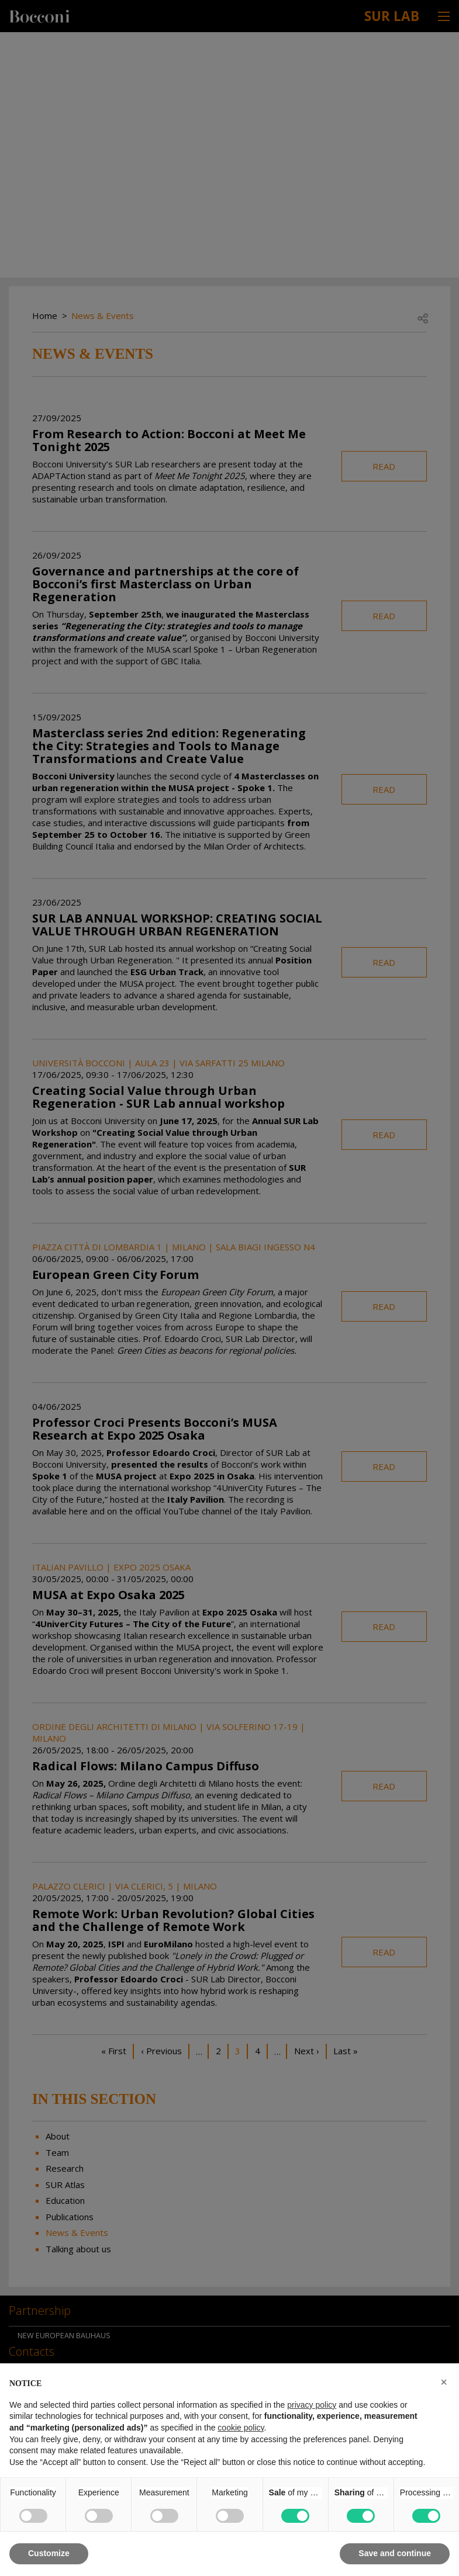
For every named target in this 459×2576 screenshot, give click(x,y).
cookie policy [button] (241, 2427)
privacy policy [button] (311, 2404)
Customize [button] (49, 2553)
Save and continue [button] (394, 2553)
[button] (443, 2382)
